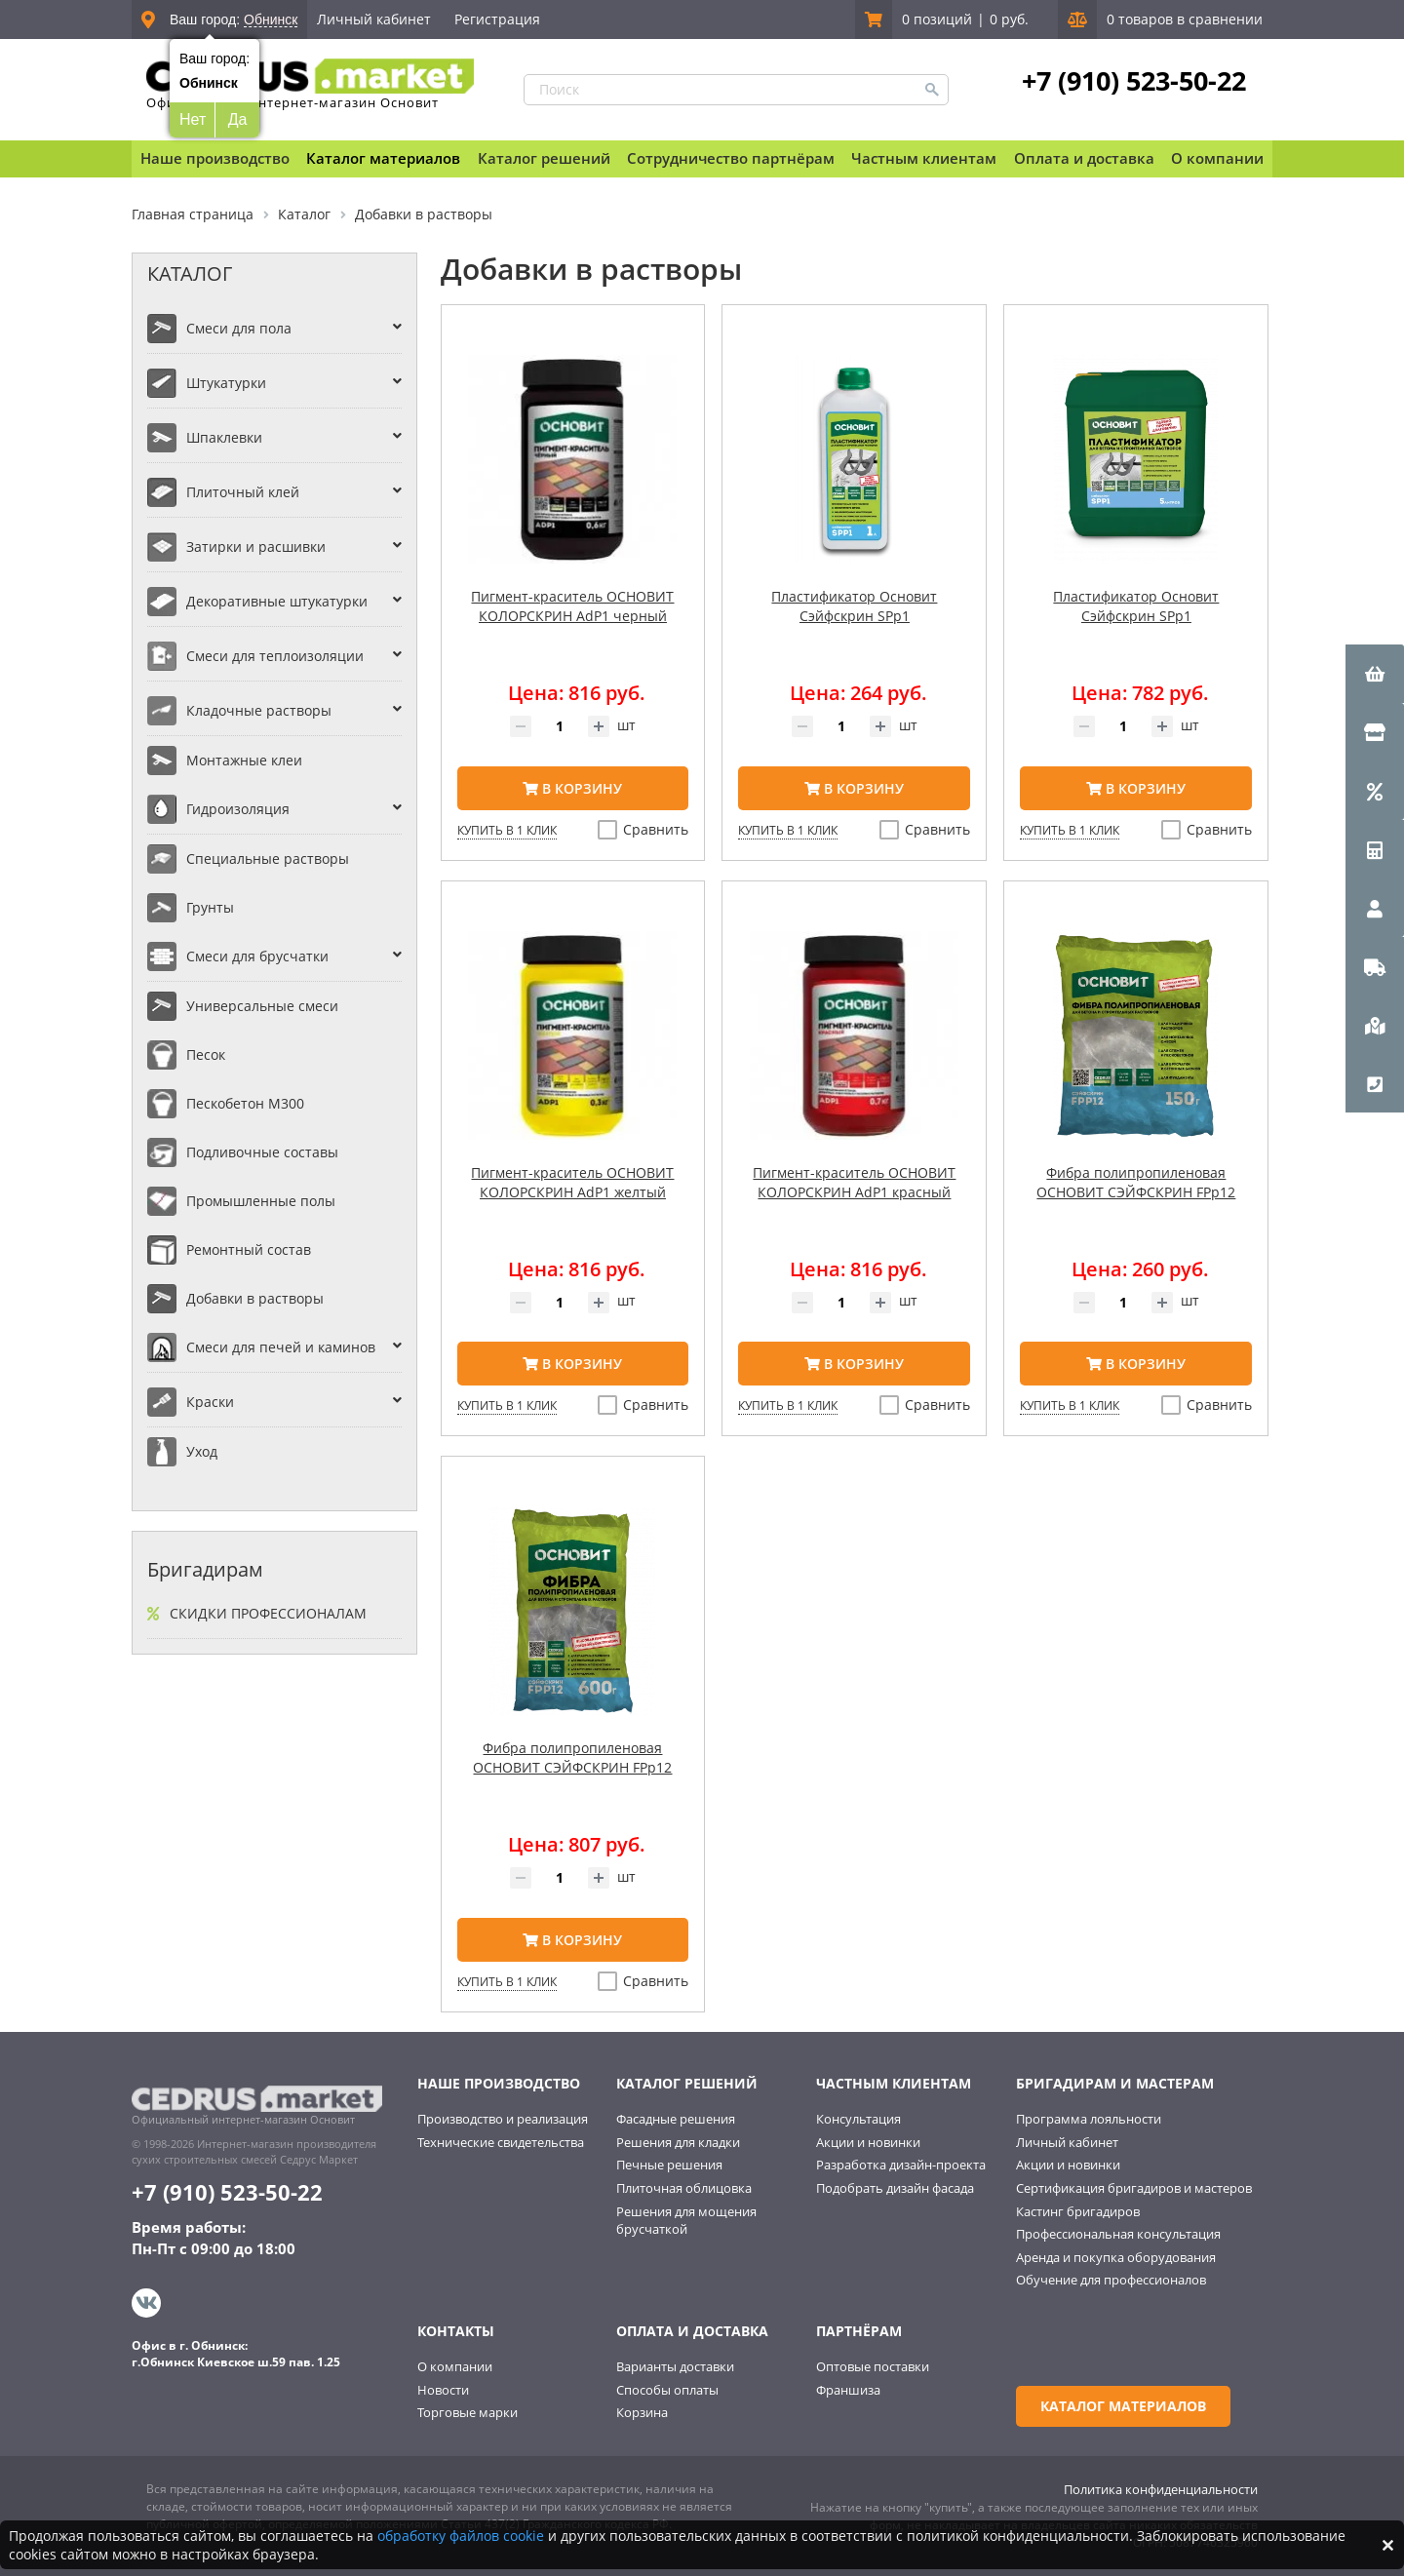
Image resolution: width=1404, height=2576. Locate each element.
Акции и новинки (868, 2142)
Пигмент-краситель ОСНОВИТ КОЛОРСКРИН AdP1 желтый (572, 1182)
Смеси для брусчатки (257, 956)
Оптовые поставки (872, 2366)
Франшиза (848, 2390)
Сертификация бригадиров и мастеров (1134, 2188)
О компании (454, 2366)
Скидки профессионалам (268, 1613)
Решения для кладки (678, 2142)
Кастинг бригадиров (1078, 2211)
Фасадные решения (675, 2118)
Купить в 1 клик (507, 830)
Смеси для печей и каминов (280, 1347)
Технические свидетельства (500, 2142)
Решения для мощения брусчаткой (686, 2221)
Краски (210, 1401)
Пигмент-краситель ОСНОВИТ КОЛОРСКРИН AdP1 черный (572, 606)
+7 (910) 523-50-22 (1134, 80)
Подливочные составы (262, 1152)
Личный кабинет (374, 19)
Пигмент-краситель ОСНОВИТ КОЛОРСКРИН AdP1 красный (854, 1182)
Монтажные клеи (244, 760)
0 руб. (1009, 19)
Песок (205, 1054)
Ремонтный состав (248, 1249)
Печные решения (669, 2164)
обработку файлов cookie (460, 2535)
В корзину (572, 788)
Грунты (210, 907)
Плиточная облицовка (684, 2188)
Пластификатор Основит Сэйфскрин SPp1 (854, 606)
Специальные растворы (267, 858)
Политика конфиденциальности (1161, 2489)
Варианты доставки (675, 2366)
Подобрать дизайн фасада (895, 2188)
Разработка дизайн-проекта (901, 2164)
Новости (443, 2390)
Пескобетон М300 (245, 1103)
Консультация (858, 2118)
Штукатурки (226, 382)
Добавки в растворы (255, 1298)
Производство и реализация (502, 2118)
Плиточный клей (242, 492)
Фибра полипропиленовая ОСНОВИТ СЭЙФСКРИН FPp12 (1135, 1182)
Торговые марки (467, 2412)
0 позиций (937, 19)
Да (238, 119)
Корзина (642, 2412)
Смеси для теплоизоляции (275, 655)
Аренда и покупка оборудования (1116, 2257)
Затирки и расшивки (256, 546)
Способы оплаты (667, 2390)
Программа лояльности (1088, 2118)
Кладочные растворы (259, 710)
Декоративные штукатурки (277, 601)
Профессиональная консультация (1118, 2234)
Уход (201, 1451)
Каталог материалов (383, 158)
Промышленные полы (260, 1200)
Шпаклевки (224, 437)
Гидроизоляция (238, 809)
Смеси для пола (239, 328)
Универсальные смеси (262, 1005)
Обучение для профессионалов (1111, 2279)
